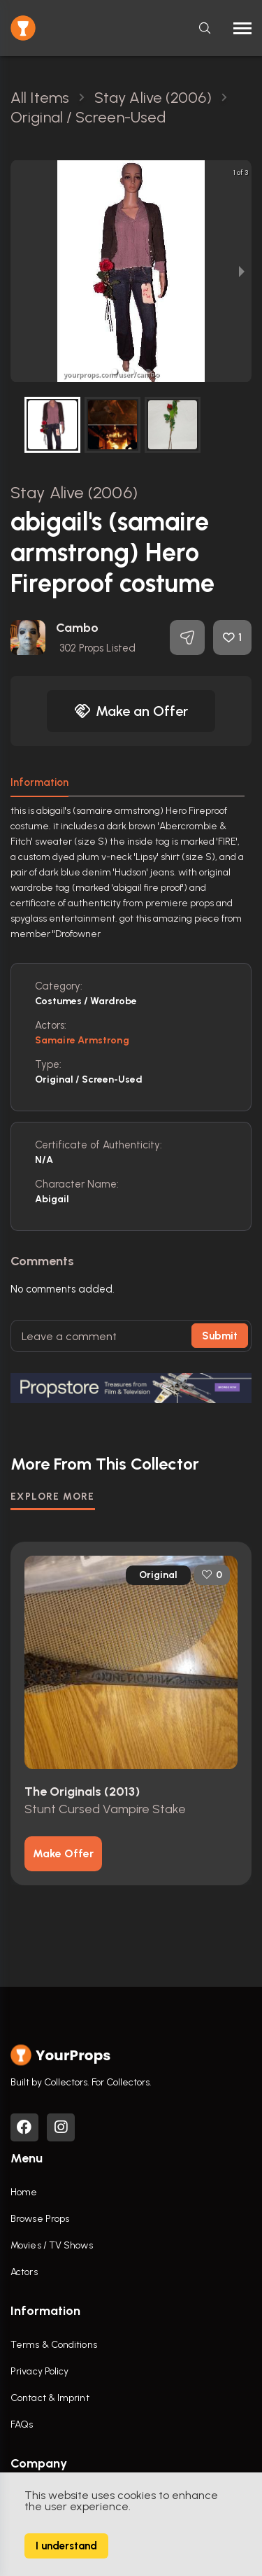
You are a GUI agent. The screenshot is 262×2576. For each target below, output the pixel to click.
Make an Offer (131, 711)
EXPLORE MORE (52, 1496)
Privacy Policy (39, 2371)
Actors (24, 2272)
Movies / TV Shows (51, 2245)
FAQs (21, 2424)
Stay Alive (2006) (74, 492)
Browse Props (39, 2219)
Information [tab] (39, 782)
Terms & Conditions (53, 2345)
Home (23, 2192)
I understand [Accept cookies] (66, 2546)
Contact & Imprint (49, 2398)
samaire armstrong (82, 1040)
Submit (220, 1336)
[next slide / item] (242, 271)
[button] (114, 371)
